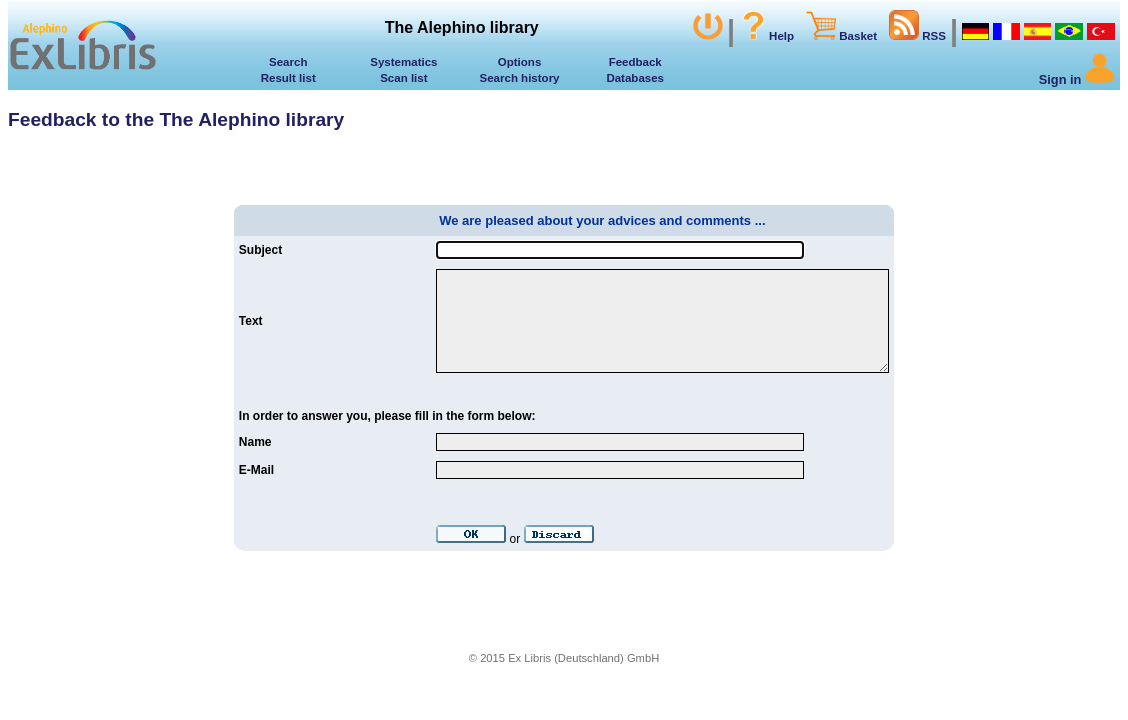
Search (288, 62)
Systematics (403, 62)
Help (766, 36)
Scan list (403, 78)
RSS (917, 36)
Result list (288, 78)
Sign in (1077, 79)
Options (520, 62)
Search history (520, 78)
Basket (841, 36)
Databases (635, 78)
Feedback (635, 62)
